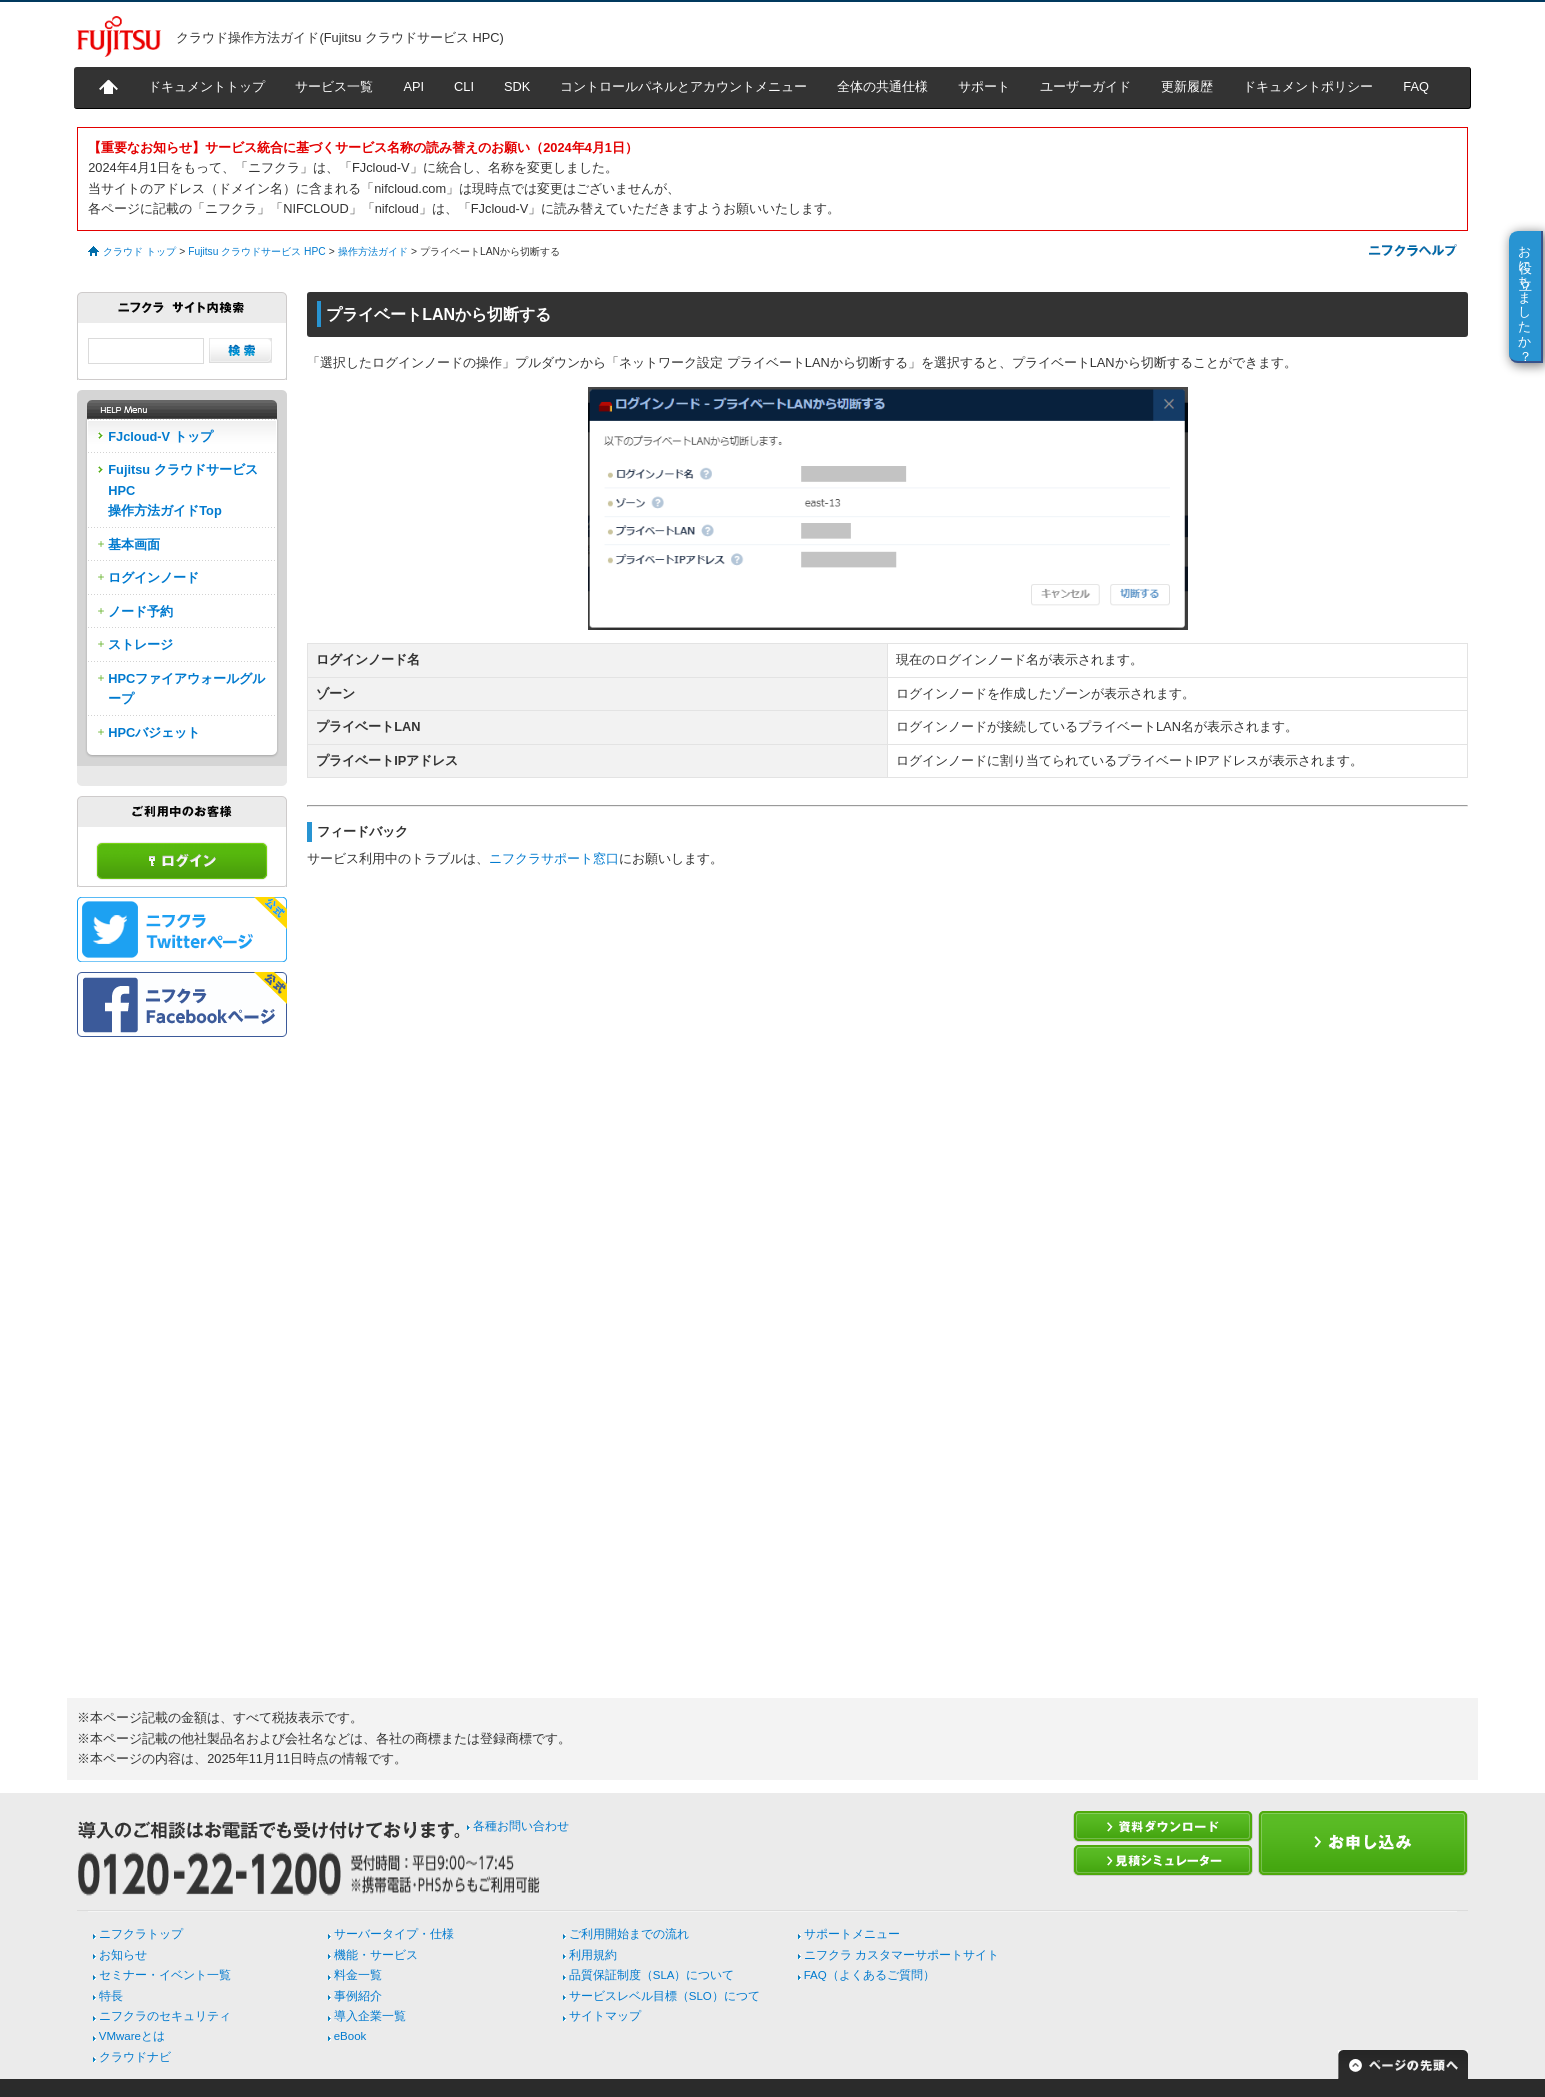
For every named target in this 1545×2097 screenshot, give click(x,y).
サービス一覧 (334, 86)
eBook (350, 2036)
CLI (464, 86)
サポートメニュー (852, 1934)
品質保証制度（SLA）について (652, 1975)
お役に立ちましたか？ (1525, 296)
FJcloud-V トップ (160, 436)
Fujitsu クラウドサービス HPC (256, 251)
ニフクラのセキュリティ (165, 2016)
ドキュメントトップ (206, 86)
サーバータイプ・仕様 (394, 1934)
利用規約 (593, 1955)
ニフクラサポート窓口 (554, 858)
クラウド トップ (139, 251)
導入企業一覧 (370, 2016)
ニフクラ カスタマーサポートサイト (901, 1955)
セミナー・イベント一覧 (165, 1975)
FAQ (1416, 86)
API (413, 86)
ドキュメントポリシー (1308, 86)
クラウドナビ (135, 2057)
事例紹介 (358, 1996)
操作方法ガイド (373, 251)
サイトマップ (605, 2016)
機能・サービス (376, 1955)
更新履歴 (1187, 86)
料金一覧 (358, 1975)
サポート (984, 86)
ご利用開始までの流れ (629, 1934)
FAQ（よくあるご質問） (869, 1975)
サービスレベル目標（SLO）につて (664, 1996)
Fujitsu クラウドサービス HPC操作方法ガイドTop (183, 490)
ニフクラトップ (141, 1934)
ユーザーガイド (1085, 86)
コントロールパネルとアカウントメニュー (683, 86)
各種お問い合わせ (521, 1826)
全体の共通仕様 (882, 86)
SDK (517, 86)
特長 (111, 1996)
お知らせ (123, 1955)
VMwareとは (132, 2036)
